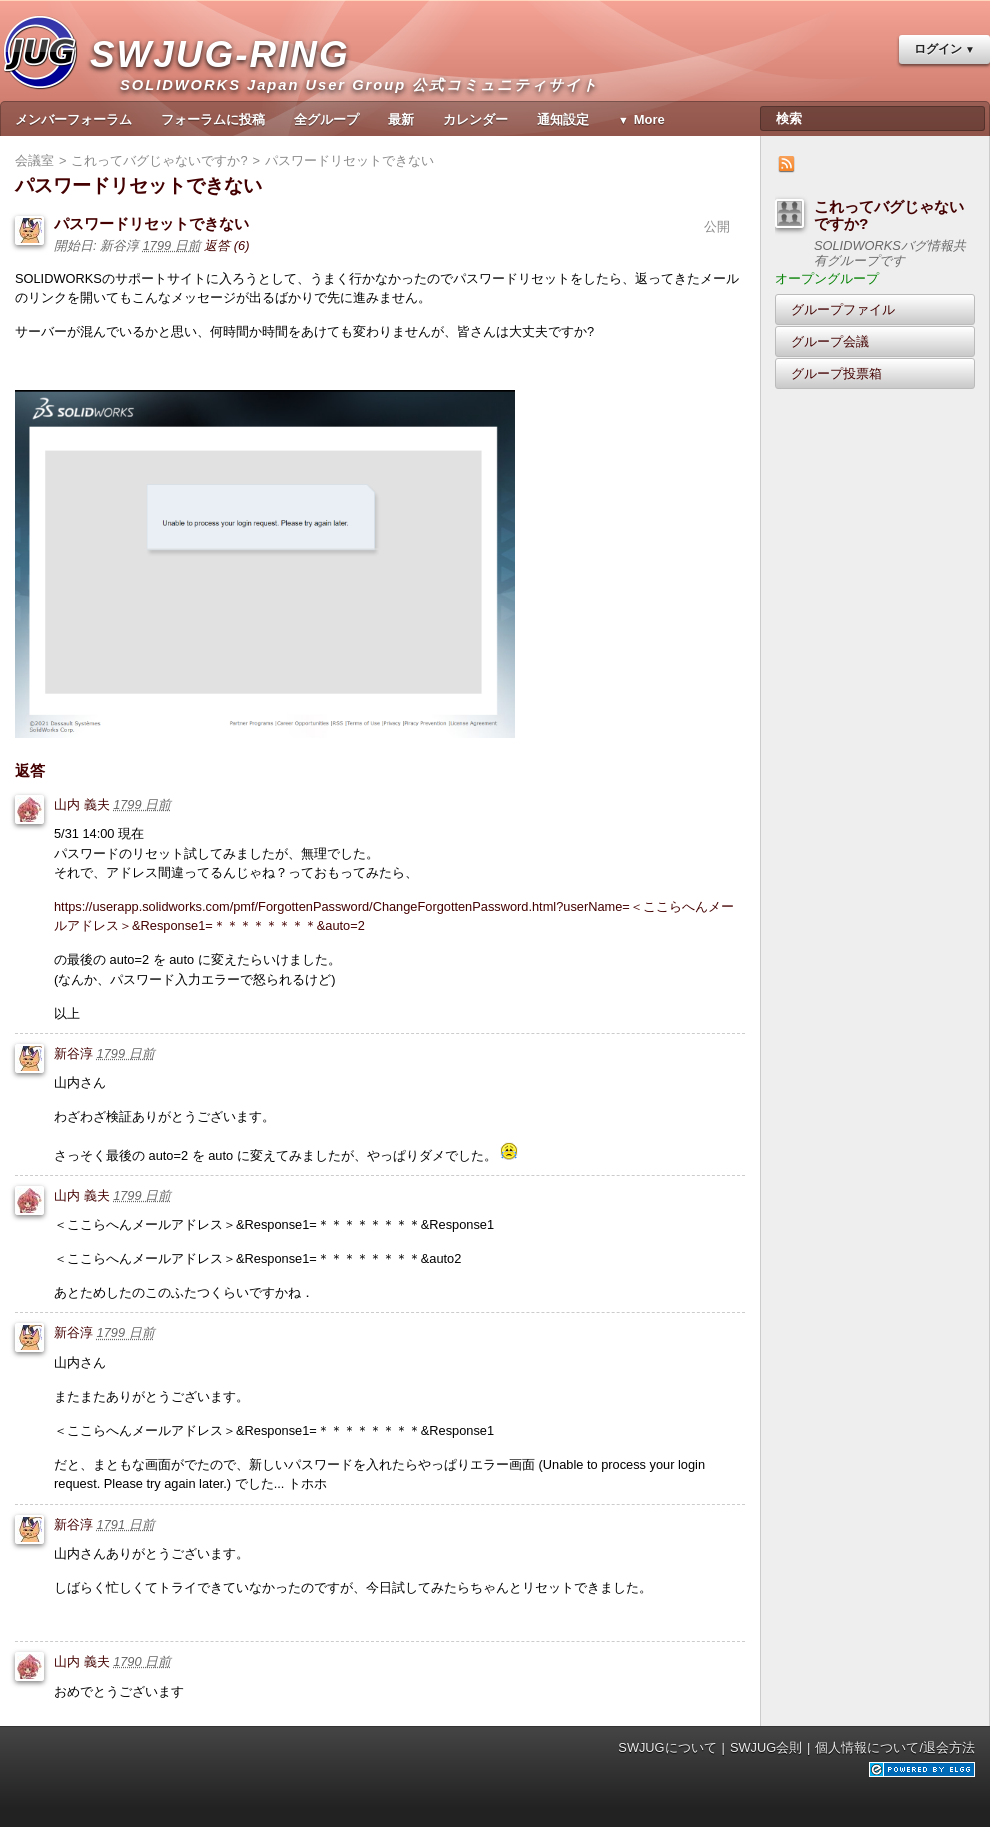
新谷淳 (73, 1053)
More (649, 119)
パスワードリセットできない (151, 223)
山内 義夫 (82, 804)
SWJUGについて (667, 1747)
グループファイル (843, 309)
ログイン (938, 49)
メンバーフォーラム (73, 119)
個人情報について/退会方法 (895, 1747)
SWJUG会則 (766, 1747)
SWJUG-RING (227, 75)
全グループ (326, 119)
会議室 (34, 160)
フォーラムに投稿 (213, 119)
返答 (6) (226, 245)
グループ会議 (830, 341)
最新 (401, 119)
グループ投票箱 (836, 373)
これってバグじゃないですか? (889, 215)
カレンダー (475, 119)
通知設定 (563, 119)
